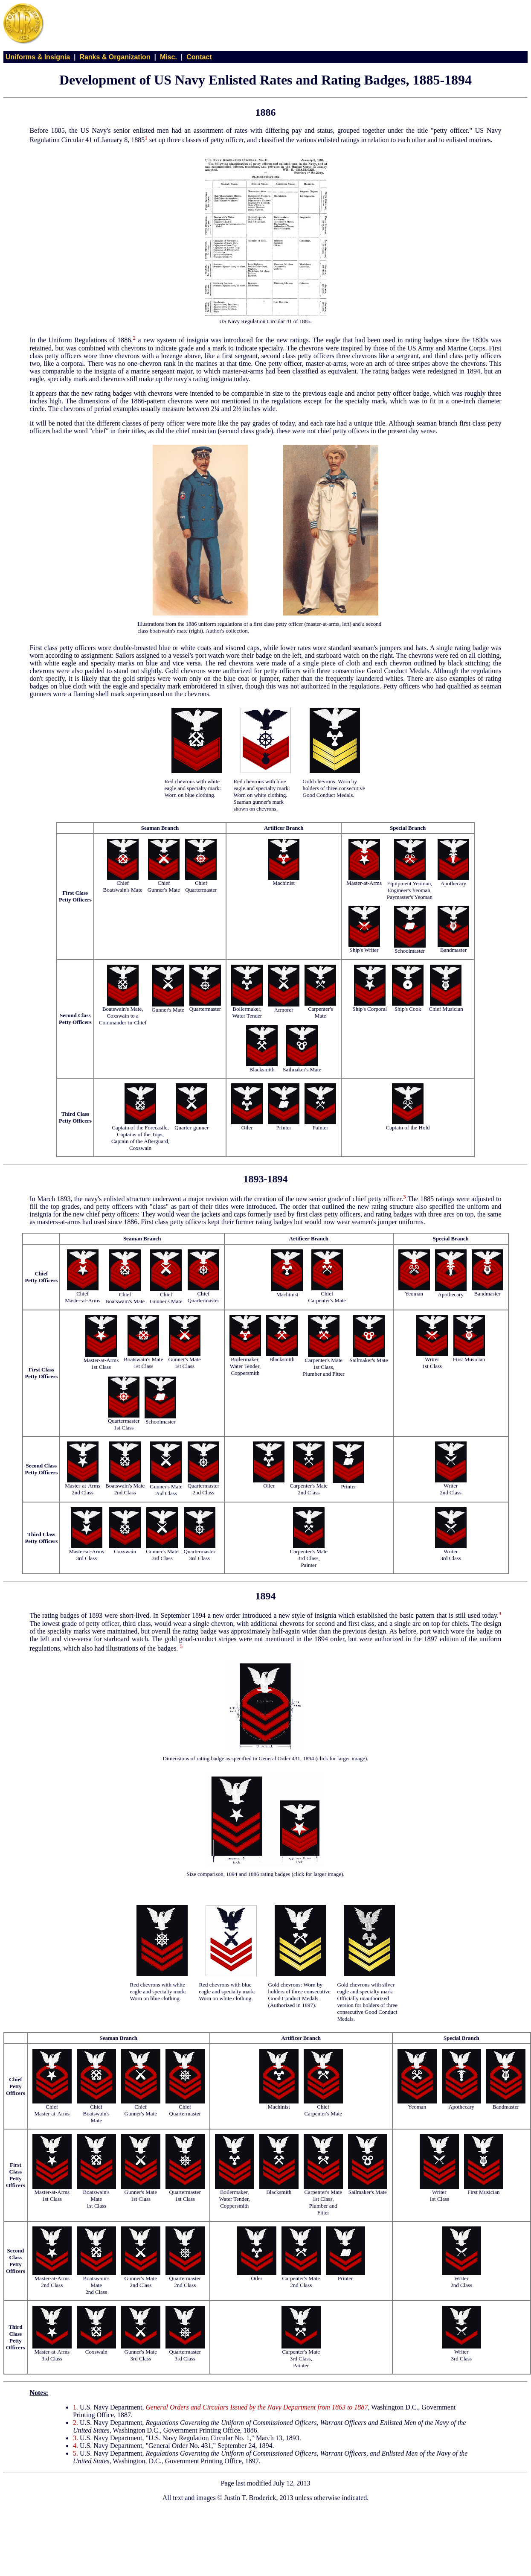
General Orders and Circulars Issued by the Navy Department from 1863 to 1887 (257, 2407)
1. (75, 2407)
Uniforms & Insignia (38, 57)
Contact (199, 57)
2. (75, 2422)
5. (75, 2453)
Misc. (168, 57)
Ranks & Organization (114, 57)
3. (75, 2438)
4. (75, 2445)
